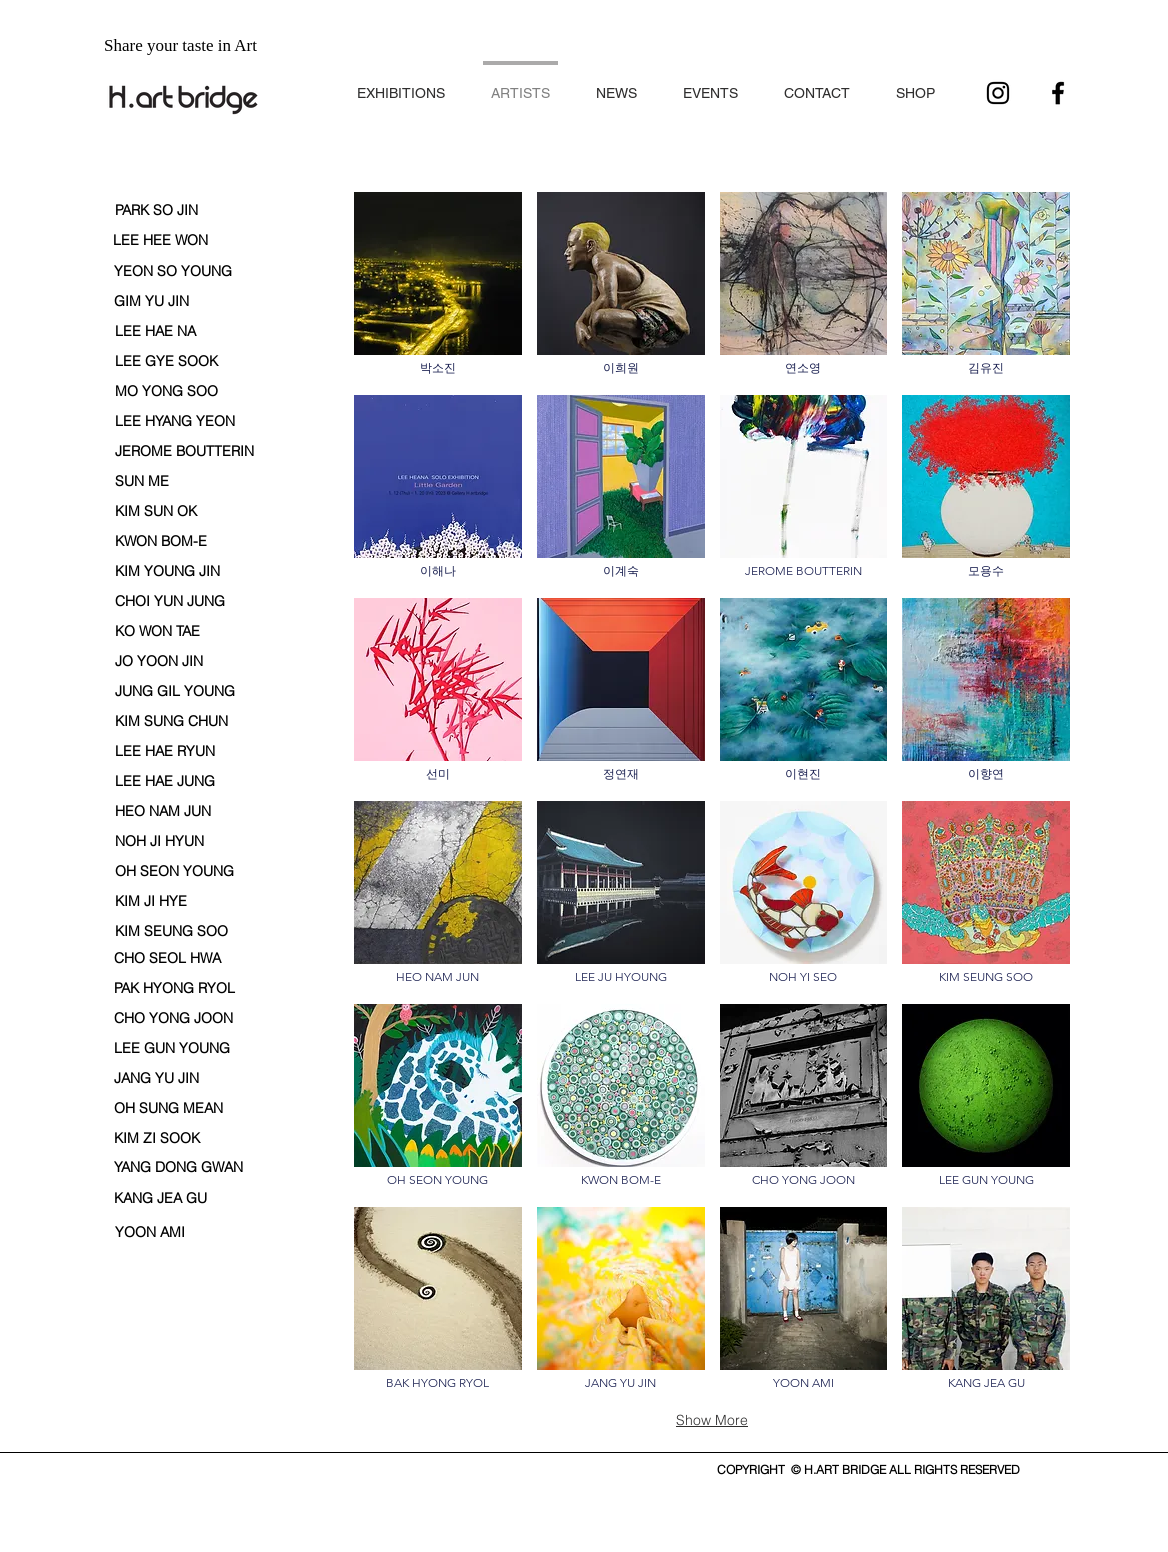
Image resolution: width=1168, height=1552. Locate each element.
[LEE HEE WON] (163, 241)
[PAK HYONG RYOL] (175, 989)
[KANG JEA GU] (161, 1199)
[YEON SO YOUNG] (173, 272)
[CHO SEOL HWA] (167, 959)
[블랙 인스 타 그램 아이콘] (998, 93)
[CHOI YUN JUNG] (170, 602)
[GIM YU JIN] (164, 302)
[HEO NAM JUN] (163, 812)
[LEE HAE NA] (165, 332)
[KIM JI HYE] (160, 902)
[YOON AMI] (160, 1233)
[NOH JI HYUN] (159, 842)
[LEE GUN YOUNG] (172, 1049)
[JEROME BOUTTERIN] (184, 452)
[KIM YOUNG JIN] (167, 572)
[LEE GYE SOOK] (166, 362)
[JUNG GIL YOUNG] (175, 692)
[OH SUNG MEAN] (168, 1109)
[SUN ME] (142, 482)
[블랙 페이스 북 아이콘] (1058, 93)
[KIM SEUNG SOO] (171, 931)
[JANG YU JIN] (156, 1079)
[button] (401, 84)
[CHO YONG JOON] (173, 1019)
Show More (712, 1420)
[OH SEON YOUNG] (174, 872)
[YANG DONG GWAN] (180, 1168)
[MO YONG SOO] (166, 392)
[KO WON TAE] (159, 632)
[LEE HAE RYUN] (165, 752)
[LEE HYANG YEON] (175, 422)
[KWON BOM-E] (161, 542)
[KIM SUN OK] (160, 512)
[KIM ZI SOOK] (159, 1139)
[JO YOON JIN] (164, 662)
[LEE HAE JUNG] (165, 782)
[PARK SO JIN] (165, 211)
